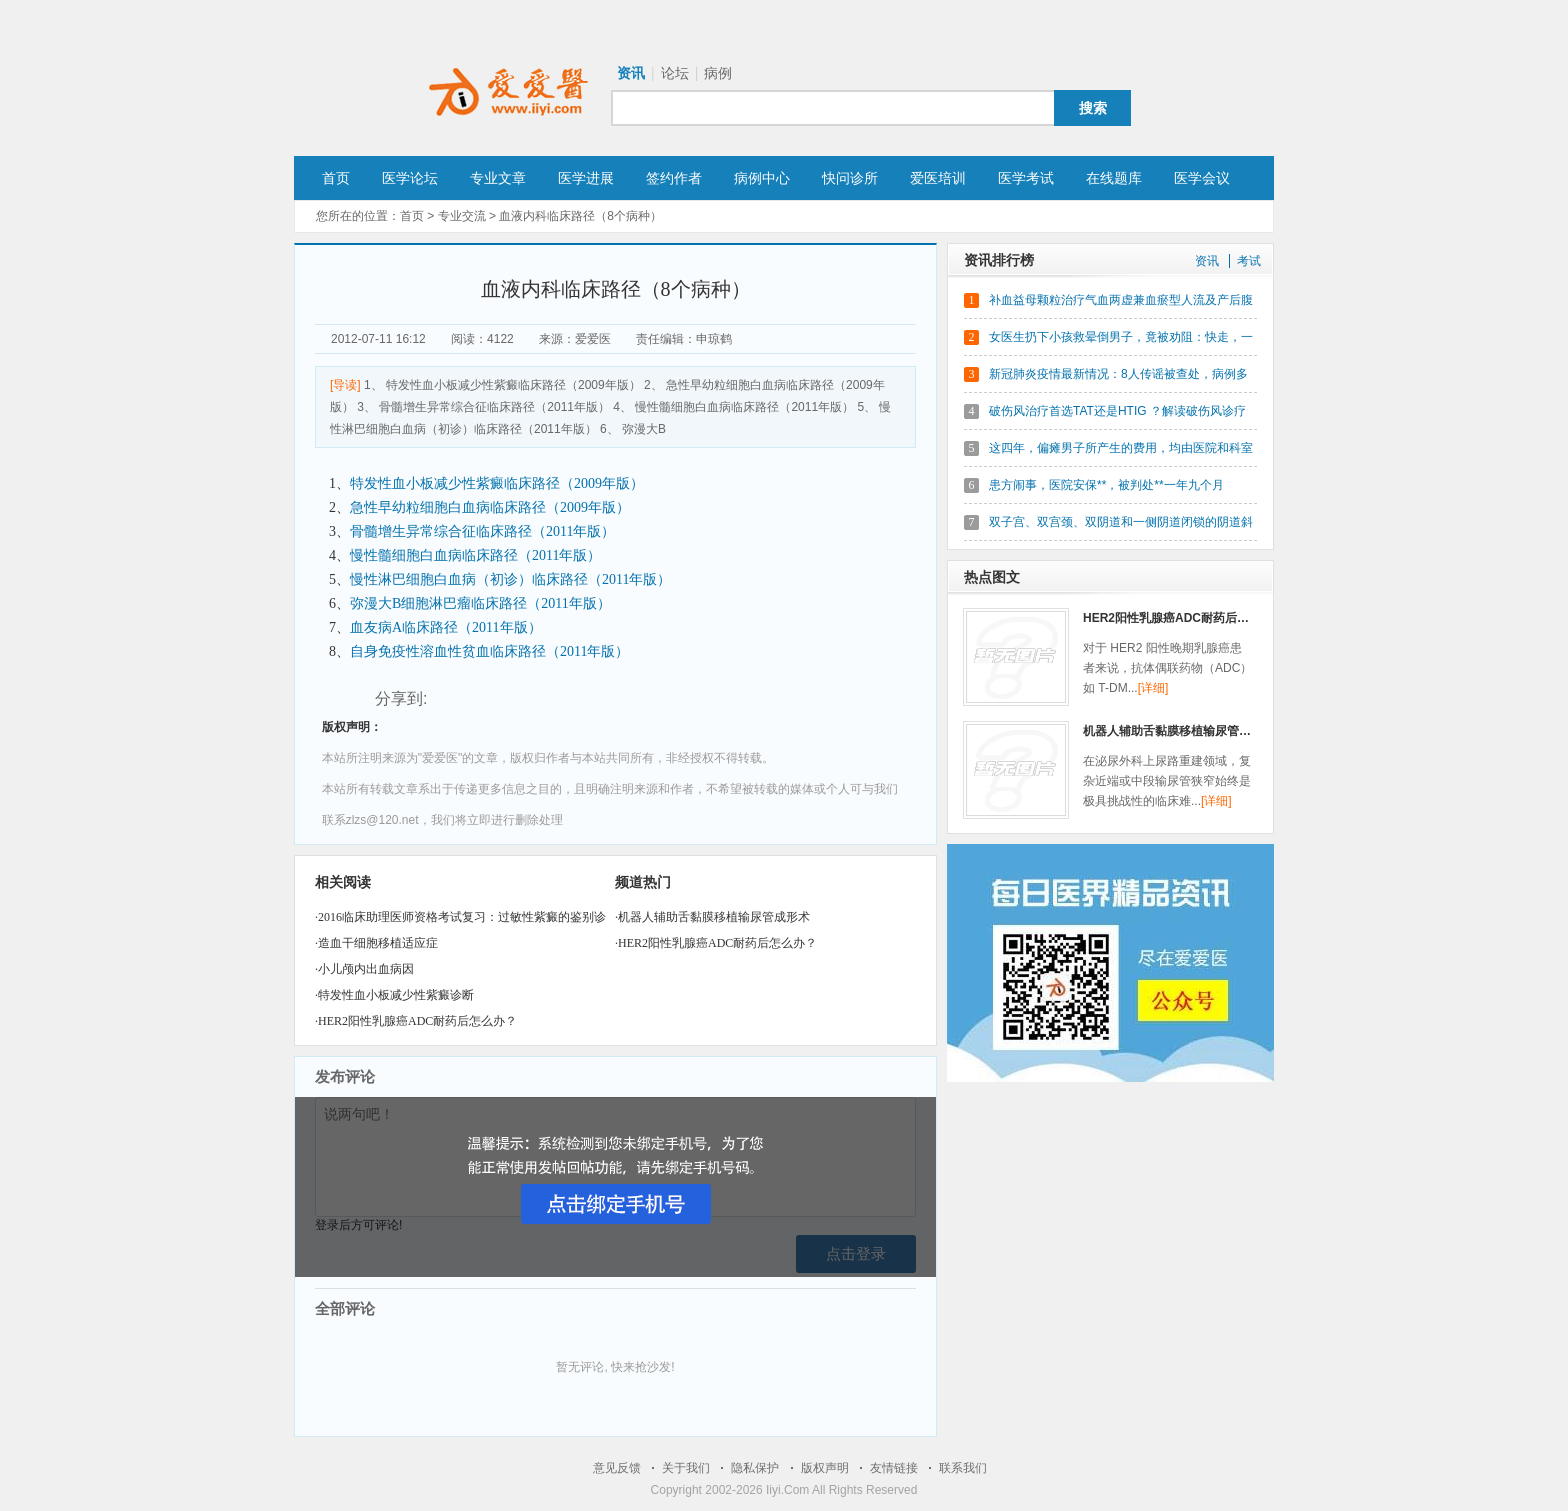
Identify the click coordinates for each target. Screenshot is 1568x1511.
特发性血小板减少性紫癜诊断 (396, 995)
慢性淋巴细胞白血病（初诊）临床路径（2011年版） (510, 579)
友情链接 (894, 1468)
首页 (336, 178)
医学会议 (1202, 178)
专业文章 (498, 178)
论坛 (675, 73)
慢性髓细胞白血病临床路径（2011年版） (475, 555)
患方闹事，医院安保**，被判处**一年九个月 (1106, 485)
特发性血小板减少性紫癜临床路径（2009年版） (497, 483)
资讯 (631, 73)
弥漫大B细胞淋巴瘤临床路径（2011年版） (480, 603)
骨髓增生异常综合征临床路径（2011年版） (482, 531)
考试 (1249, 261)
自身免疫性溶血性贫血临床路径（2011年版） (489, 651)
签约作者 (674, 178)
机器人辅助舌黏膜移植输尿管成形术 (714, 917)
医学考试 (1026, 178)
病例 (718, 73)
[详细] (1153, 688)
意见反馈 (617, 1468)
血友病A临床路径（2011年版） (446, 627)
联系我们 (963, 1468)
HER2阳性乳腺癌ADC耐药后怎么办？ (417, 1021)
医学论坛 (410, 178)
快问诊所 (850, 178)
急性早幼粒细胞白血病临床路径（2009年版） (490, 507)
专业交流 (462, 216)
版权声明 (825, 1468)
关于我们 (686, 1468)
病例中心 (762, 178)
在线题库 (1114, 178)
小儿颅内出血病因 (366, 969)
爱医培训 (938, 178)
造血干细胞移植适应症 (378, 943)
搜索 (1093, 108)
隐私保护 (755, 1468)
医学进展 (586, 178)
